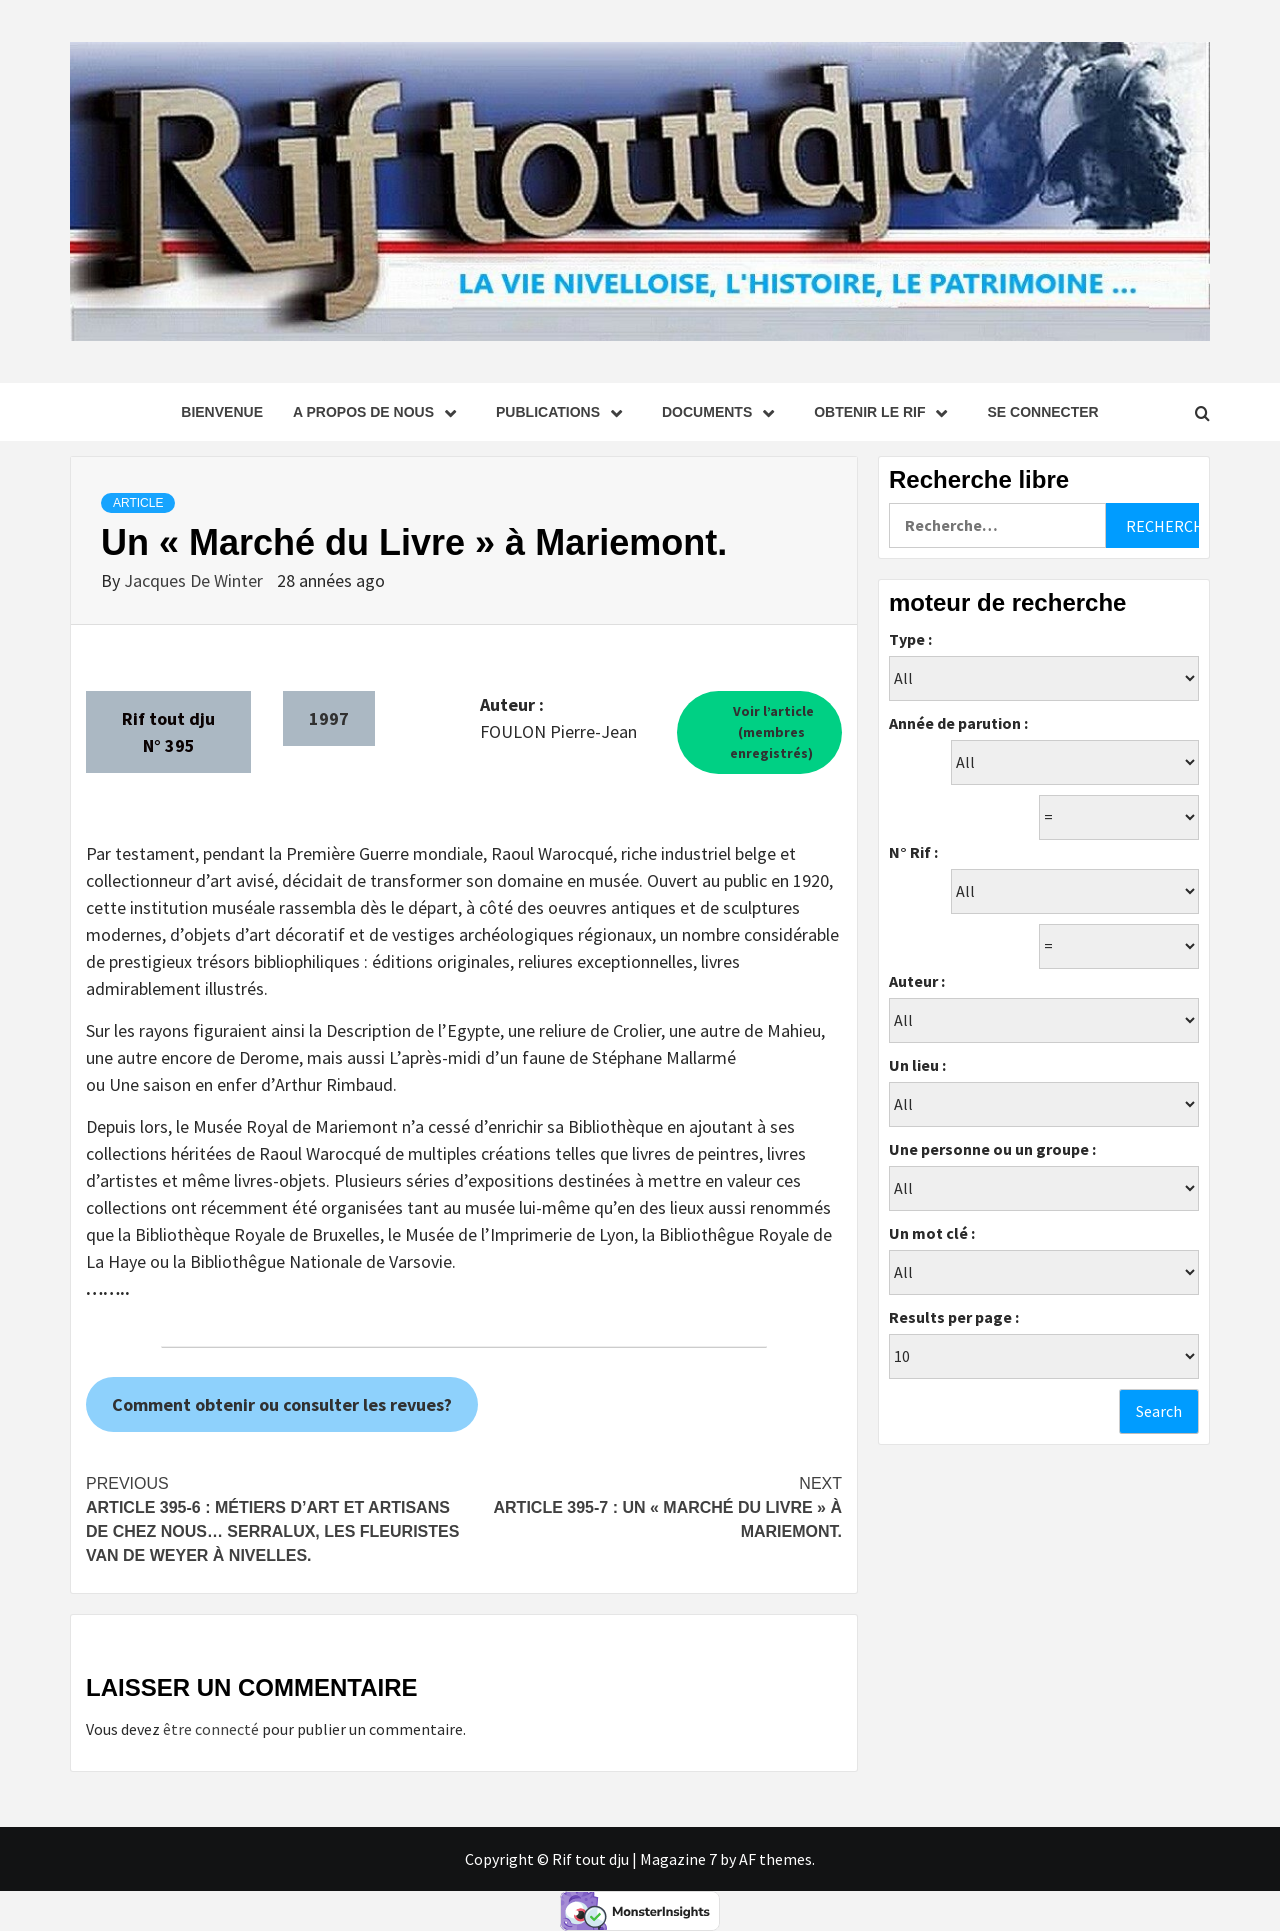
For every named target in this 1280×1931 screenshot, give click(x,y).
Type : (910, 639)
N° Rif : (913, 852)
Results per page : (954, 1317)
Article (138, 503)
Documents (723, 412)
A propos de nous (379, 412)
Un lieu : (917, 1065)
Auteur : (917, 981)
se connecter (1042, 412)
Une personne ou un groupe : (992, 1149)
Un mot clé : (932, 1233)
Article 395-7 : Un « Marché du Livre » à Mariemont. (653, 1506)
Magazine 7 (678, 1859)
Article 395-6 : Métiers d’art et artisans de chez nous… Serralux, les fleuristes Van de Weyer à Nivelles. (275, 1518)
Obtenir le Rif (885, 412)
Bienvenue (222, 412)
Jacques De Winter (195, 580)
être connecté (211, 1729)
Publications (564, 412)
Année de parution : (958, 723)
